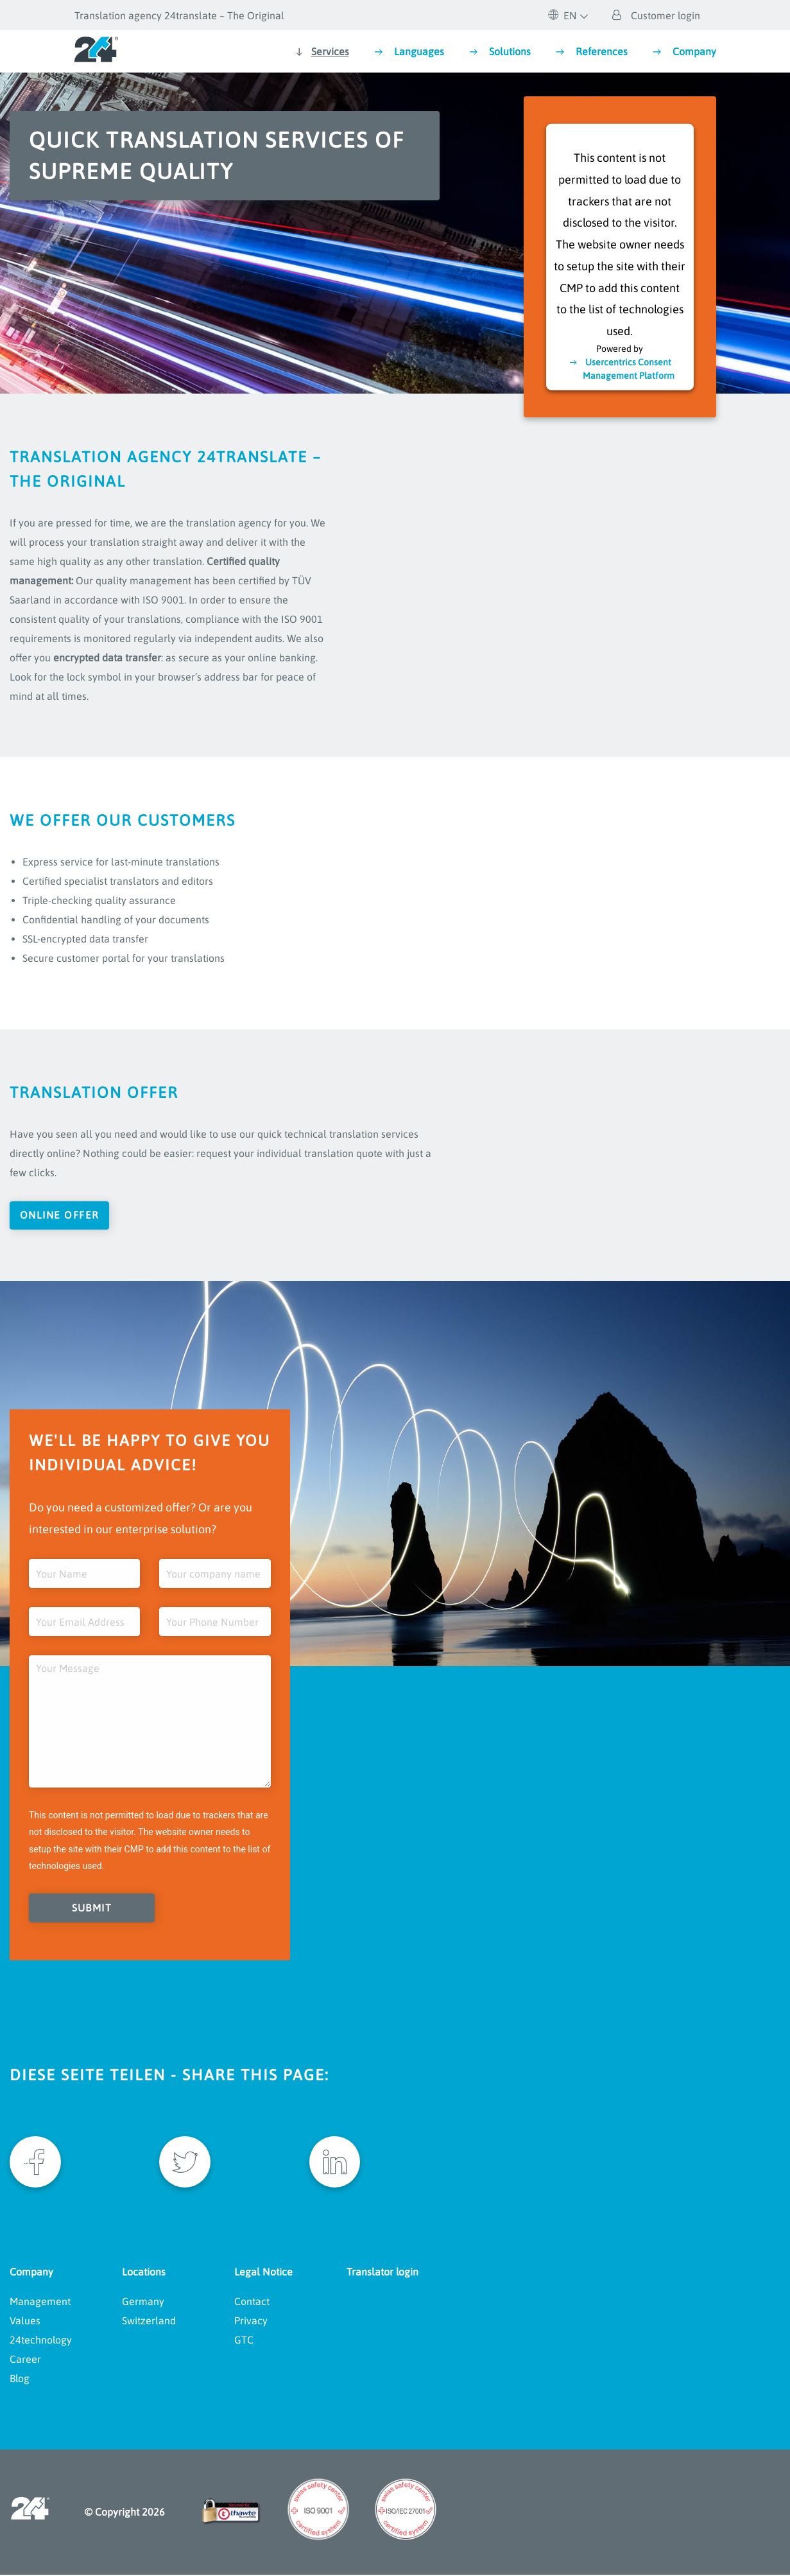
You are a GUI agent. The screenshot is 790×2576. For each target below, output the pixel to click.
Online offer (60, 1215)
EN (562, 15)
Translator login (382, 2273)
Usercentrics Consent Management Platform (628, 368)
